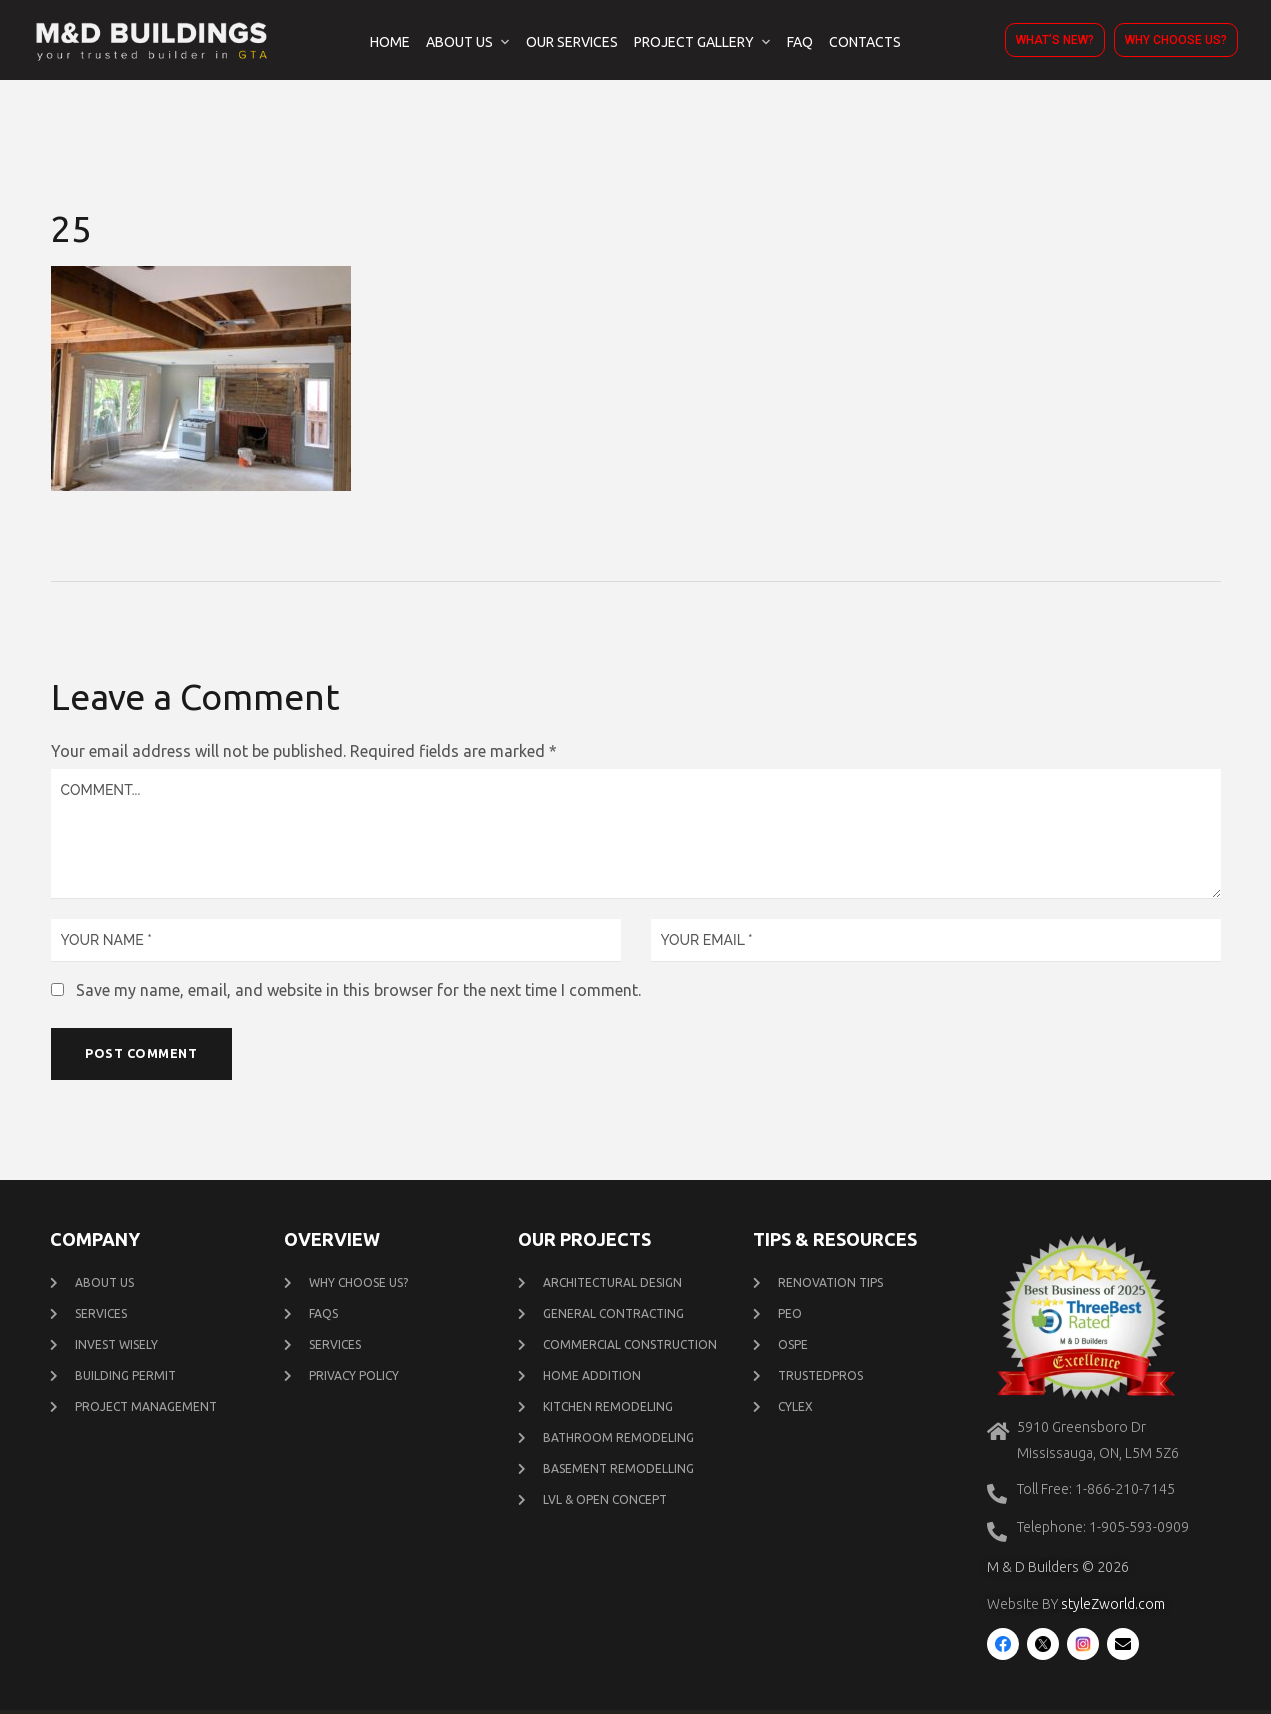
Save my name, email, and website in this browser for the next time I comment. (358, 990)
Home (390, 42)
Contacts (865, 42)
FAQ (800, 42)
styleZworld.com (1113, 1609)
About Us (459, 42)
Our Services (572, 42)
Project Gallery (694, 42)
